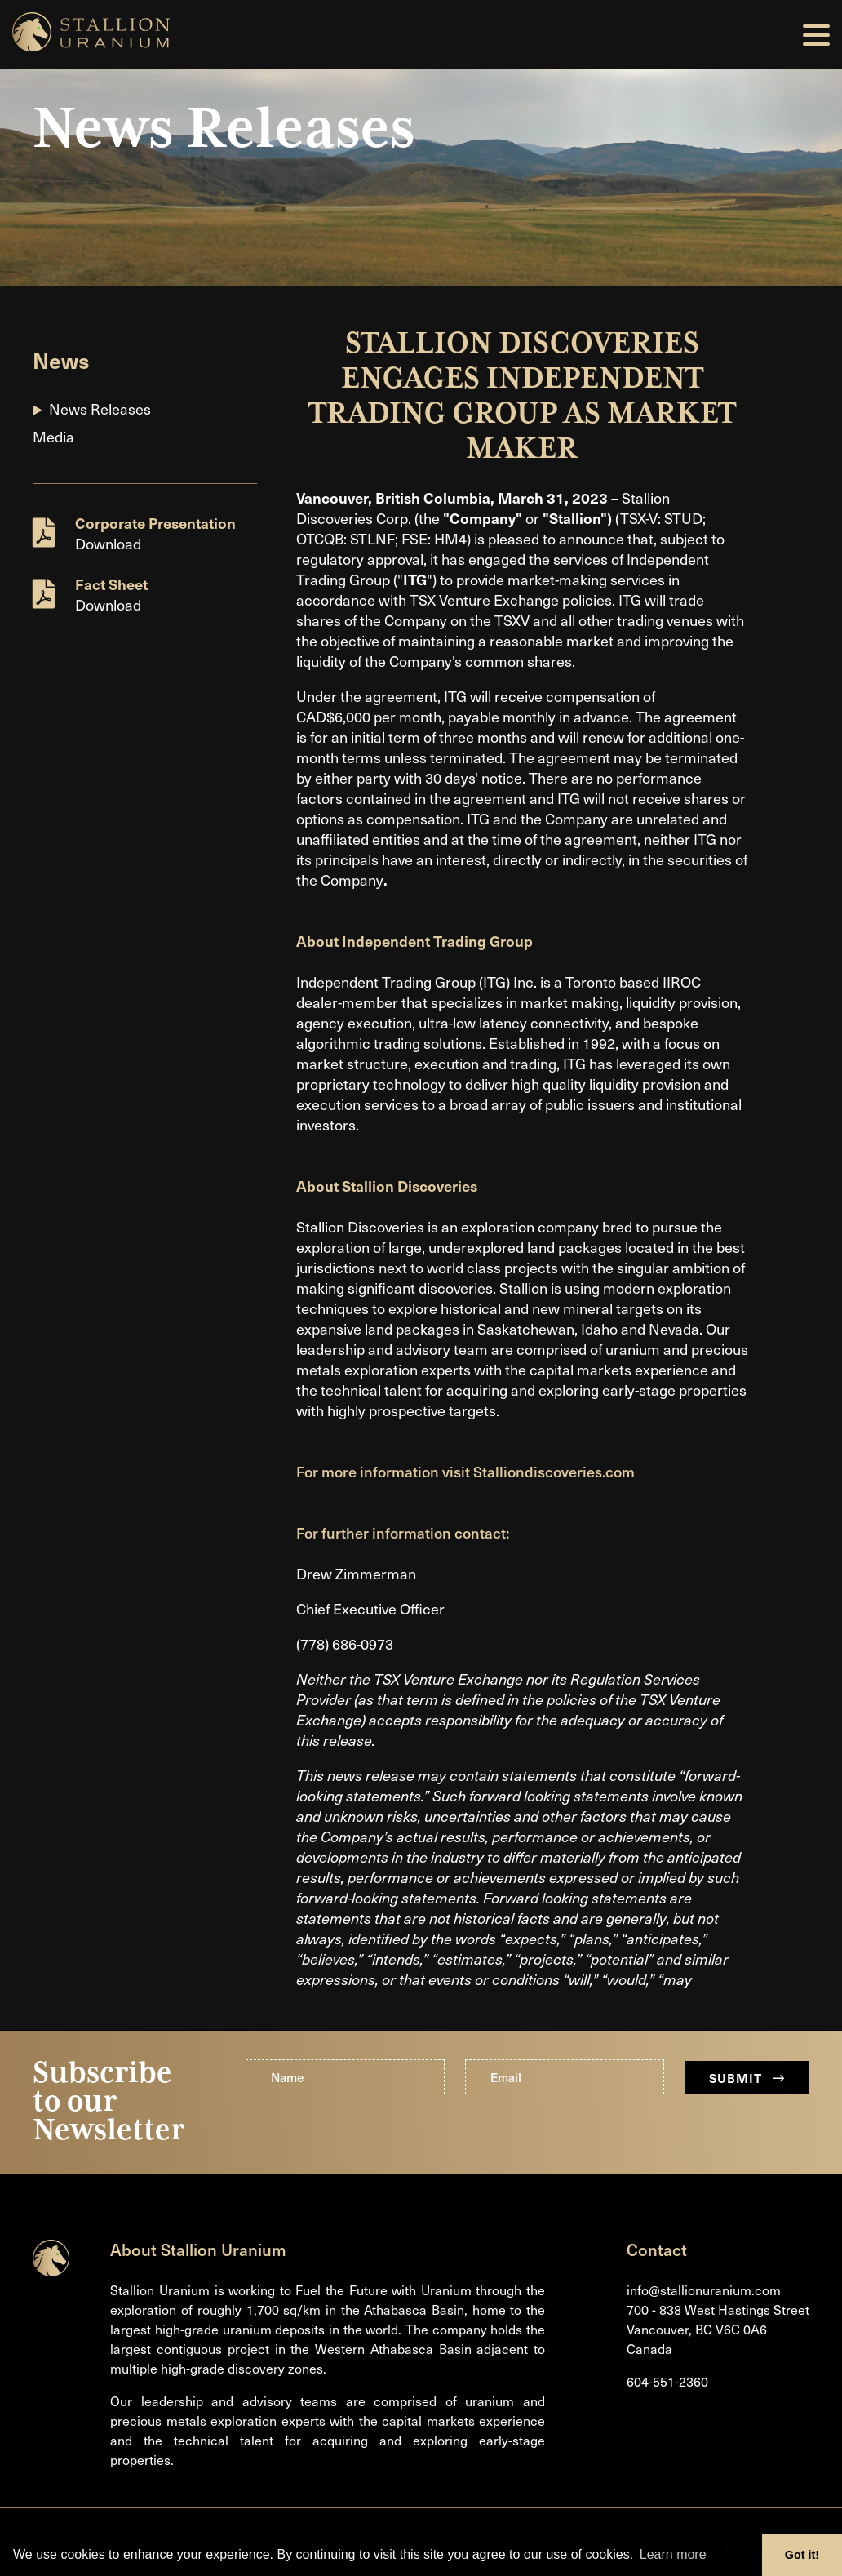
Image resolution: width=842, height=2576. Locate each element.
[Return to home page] (51, 2271)
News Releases (100, 408)
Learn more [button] (673, 2554)
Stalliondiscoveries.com (554, 1471)
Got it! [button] (802, 2554)
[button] (816, 35)
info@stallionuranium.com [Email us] (704, 2289)
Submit (747, 2077)
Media (53, 436)
